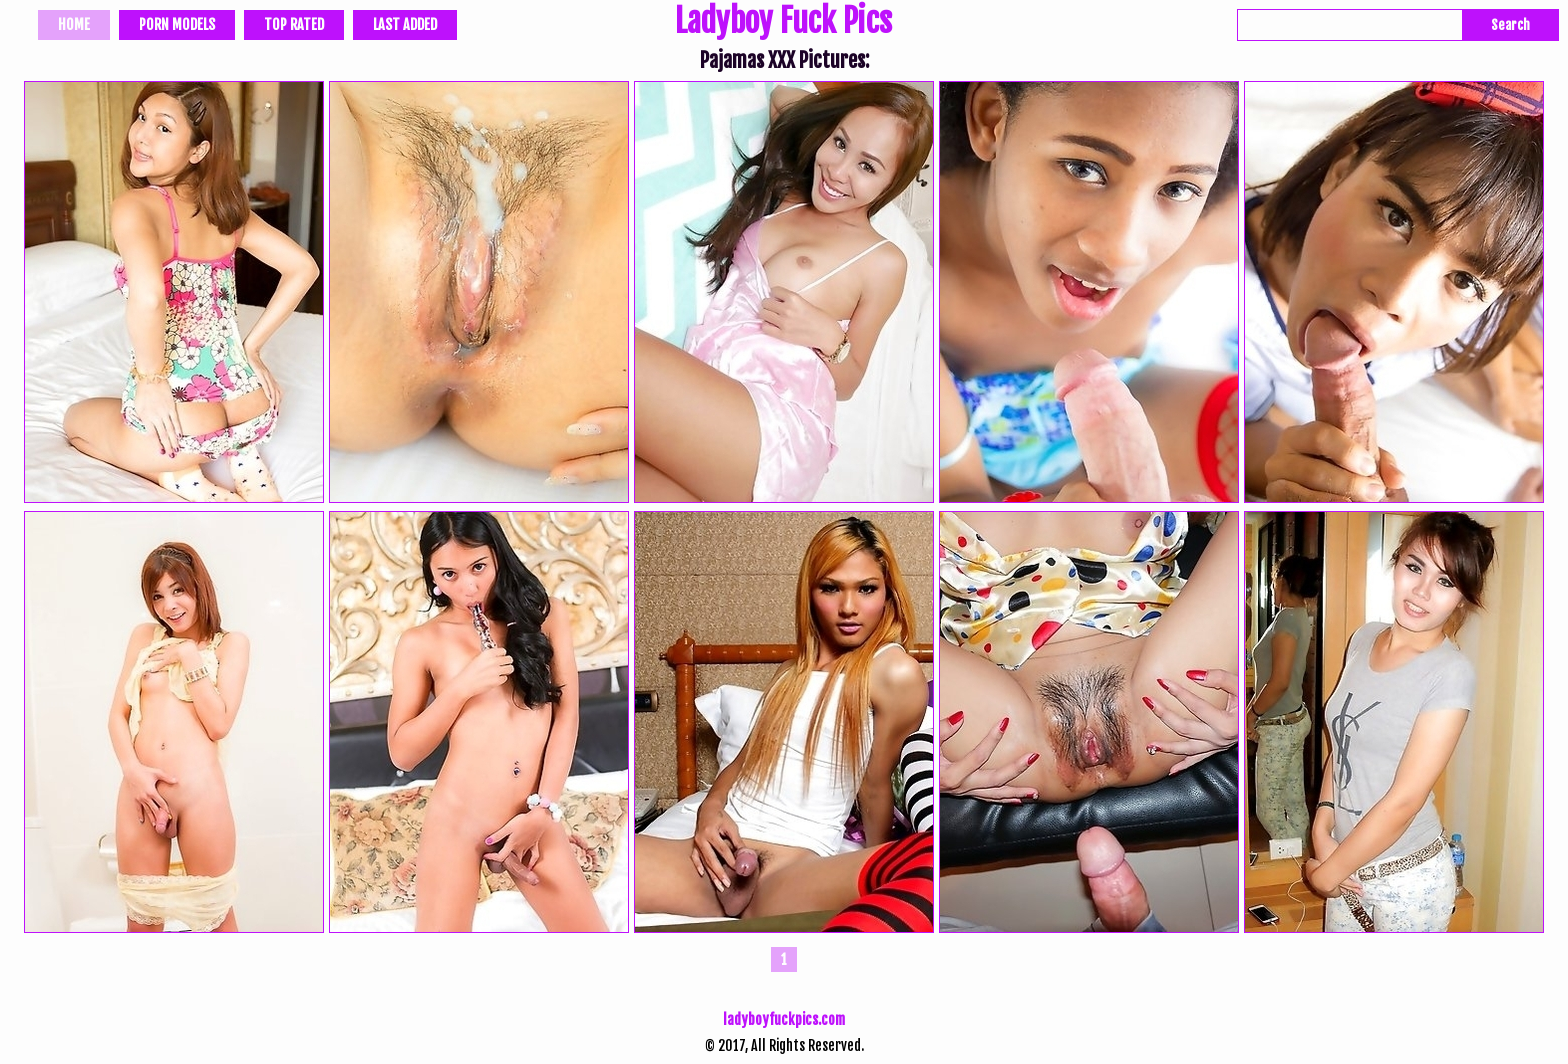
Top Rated (294, 24)
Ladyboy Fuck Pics (783, 23)
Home (74, 24)
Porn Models (177, 24)
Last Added (405, 24)
